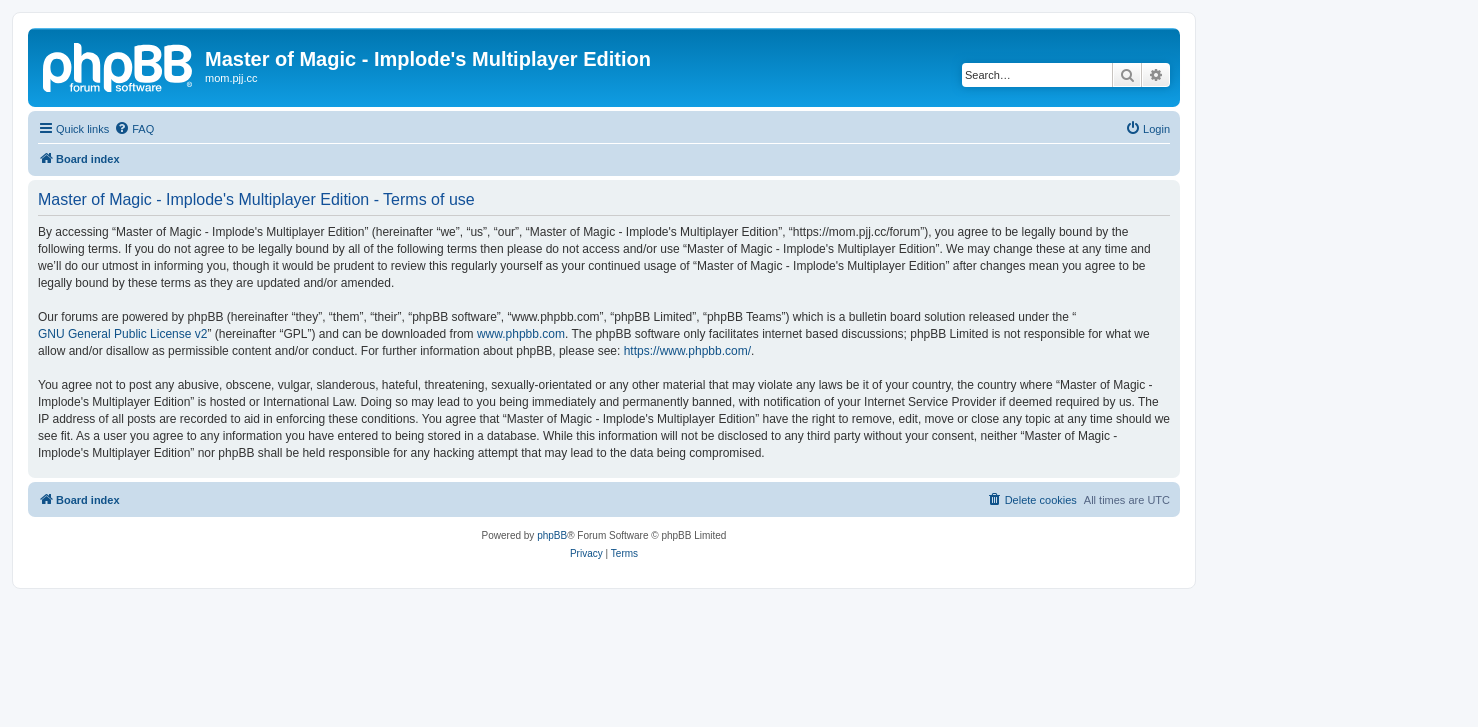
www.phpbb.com (521, 334)
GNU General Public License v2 (122, 334)
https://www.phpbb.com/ (687, 351)
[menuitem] (134, 129)
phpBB (552, 535)
